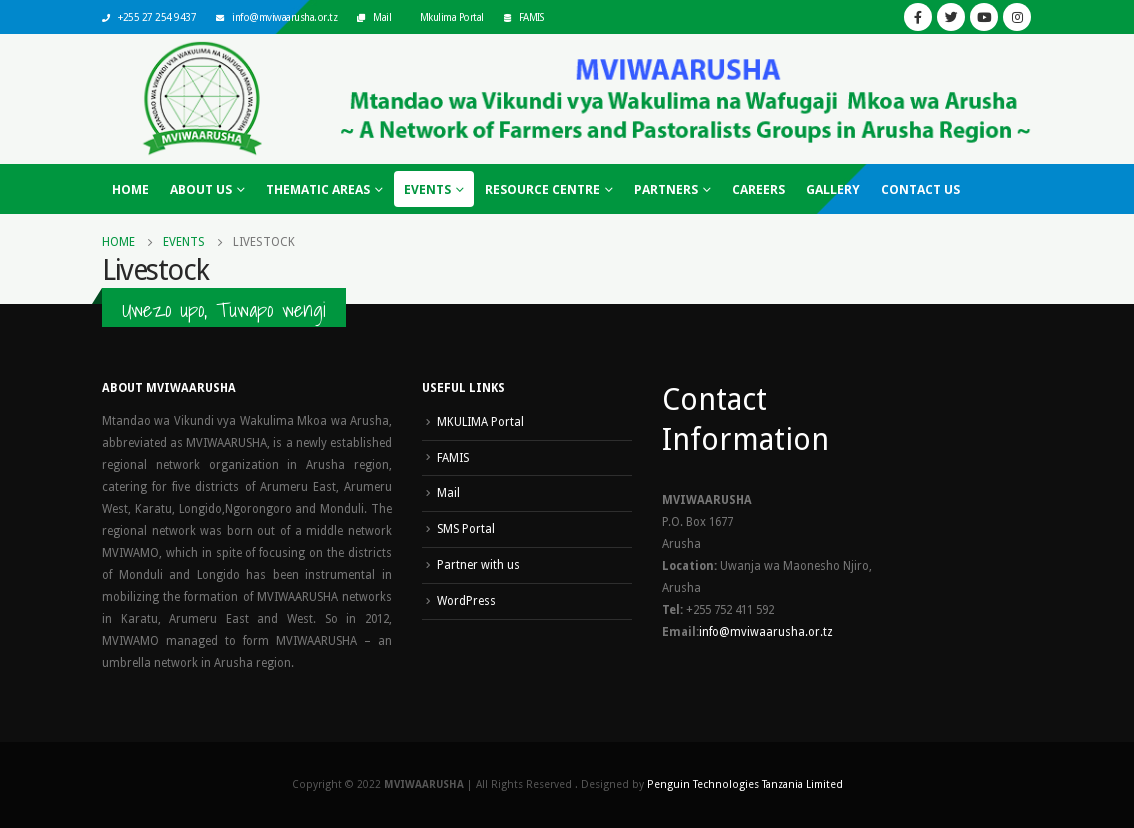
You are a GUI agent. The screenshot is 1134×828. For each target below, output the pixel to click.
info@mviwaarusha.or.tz (284, 17)
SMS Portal (466, 529)
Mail (382, 17)
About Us (201, 189)
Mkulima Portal (452, 17)
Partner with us (478, 565)
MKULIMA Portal (480, 422)
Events (427, 189)
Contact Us (920, 189)
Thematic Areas (318, 189)
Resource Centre (542, 189)
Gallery (833, 189)
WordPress (466, 601)
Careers (758, 189)
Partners (666, 189)
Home (130, 189)
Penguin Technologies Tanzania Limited (745, 784)
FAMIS (531, 17)
